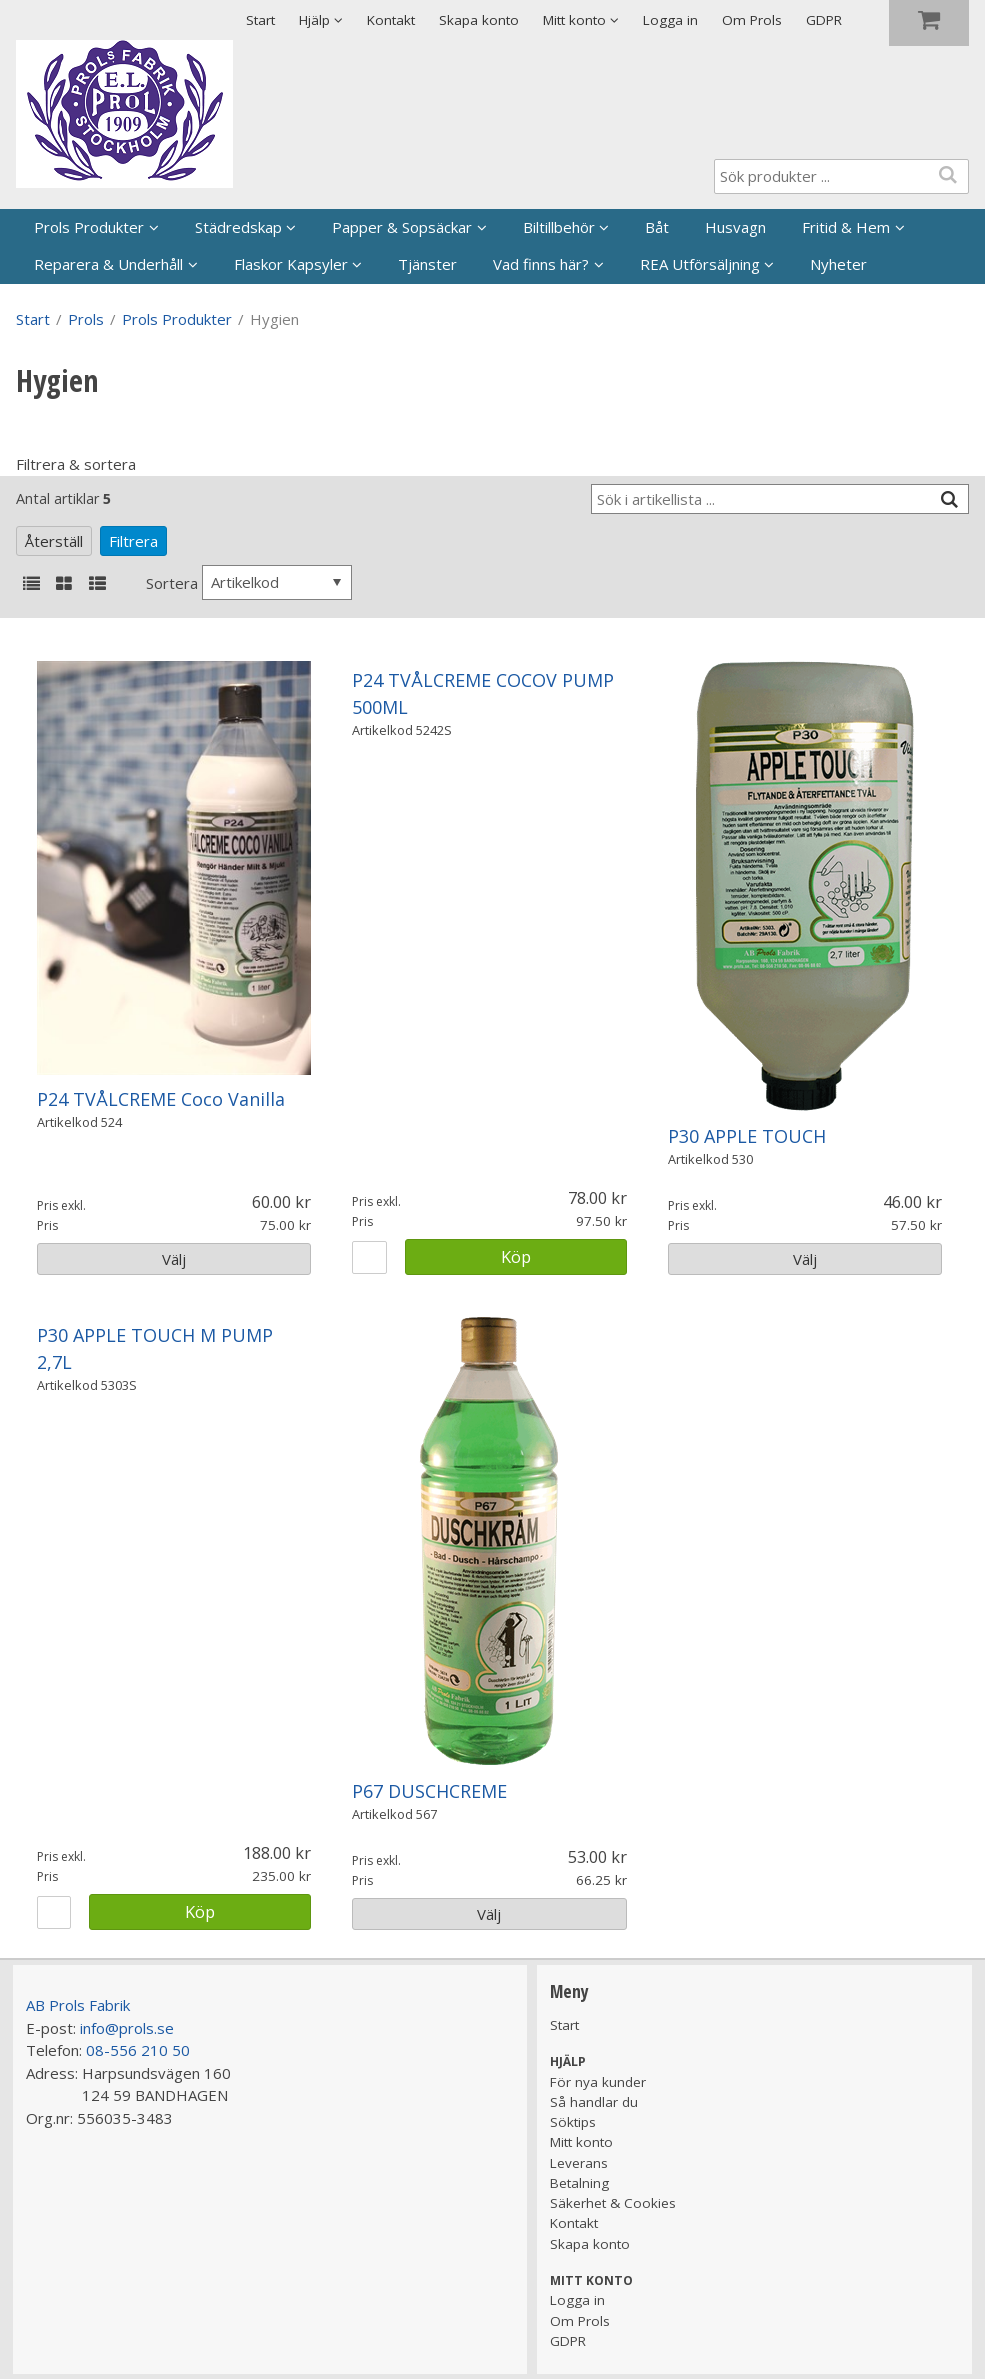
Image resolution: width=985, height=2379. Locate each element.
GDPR (824, 20)
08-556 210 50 (138, 2050)
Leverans (579, 2163)
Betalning (579, 2183)
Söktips (573, 2122)
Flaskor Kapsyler (291, 264)
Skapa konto (479, 20)
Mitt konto (581, 2142)
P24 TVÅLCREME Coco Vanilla (161, 1099)
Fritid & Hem (846, 227)
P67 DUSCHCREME (429, 1791)
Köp (516, 1256)
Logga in (670, 20)
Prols (86, 319)
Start (260, 20)
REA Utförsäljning (700, 264)
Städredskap (238, 227)
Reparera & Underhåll (108, 264)
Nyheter (838, 264)
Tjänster (427, 264)
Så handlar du (594, 2102)
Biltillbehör (559, 227)
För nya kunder (598, 2082)
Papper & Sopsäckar (402, 227)
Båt (657, 227)
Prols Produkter (89, 227)
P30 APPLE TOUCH (747, 1136)
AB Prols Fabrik (78, 2005)
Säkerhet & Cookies (613, 2203)
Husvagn (735, 227)
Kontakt (391, 20)
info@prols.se (127, 2028)
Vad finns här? (541, 264)
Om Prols (752, 20)
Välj (174, 1259)
